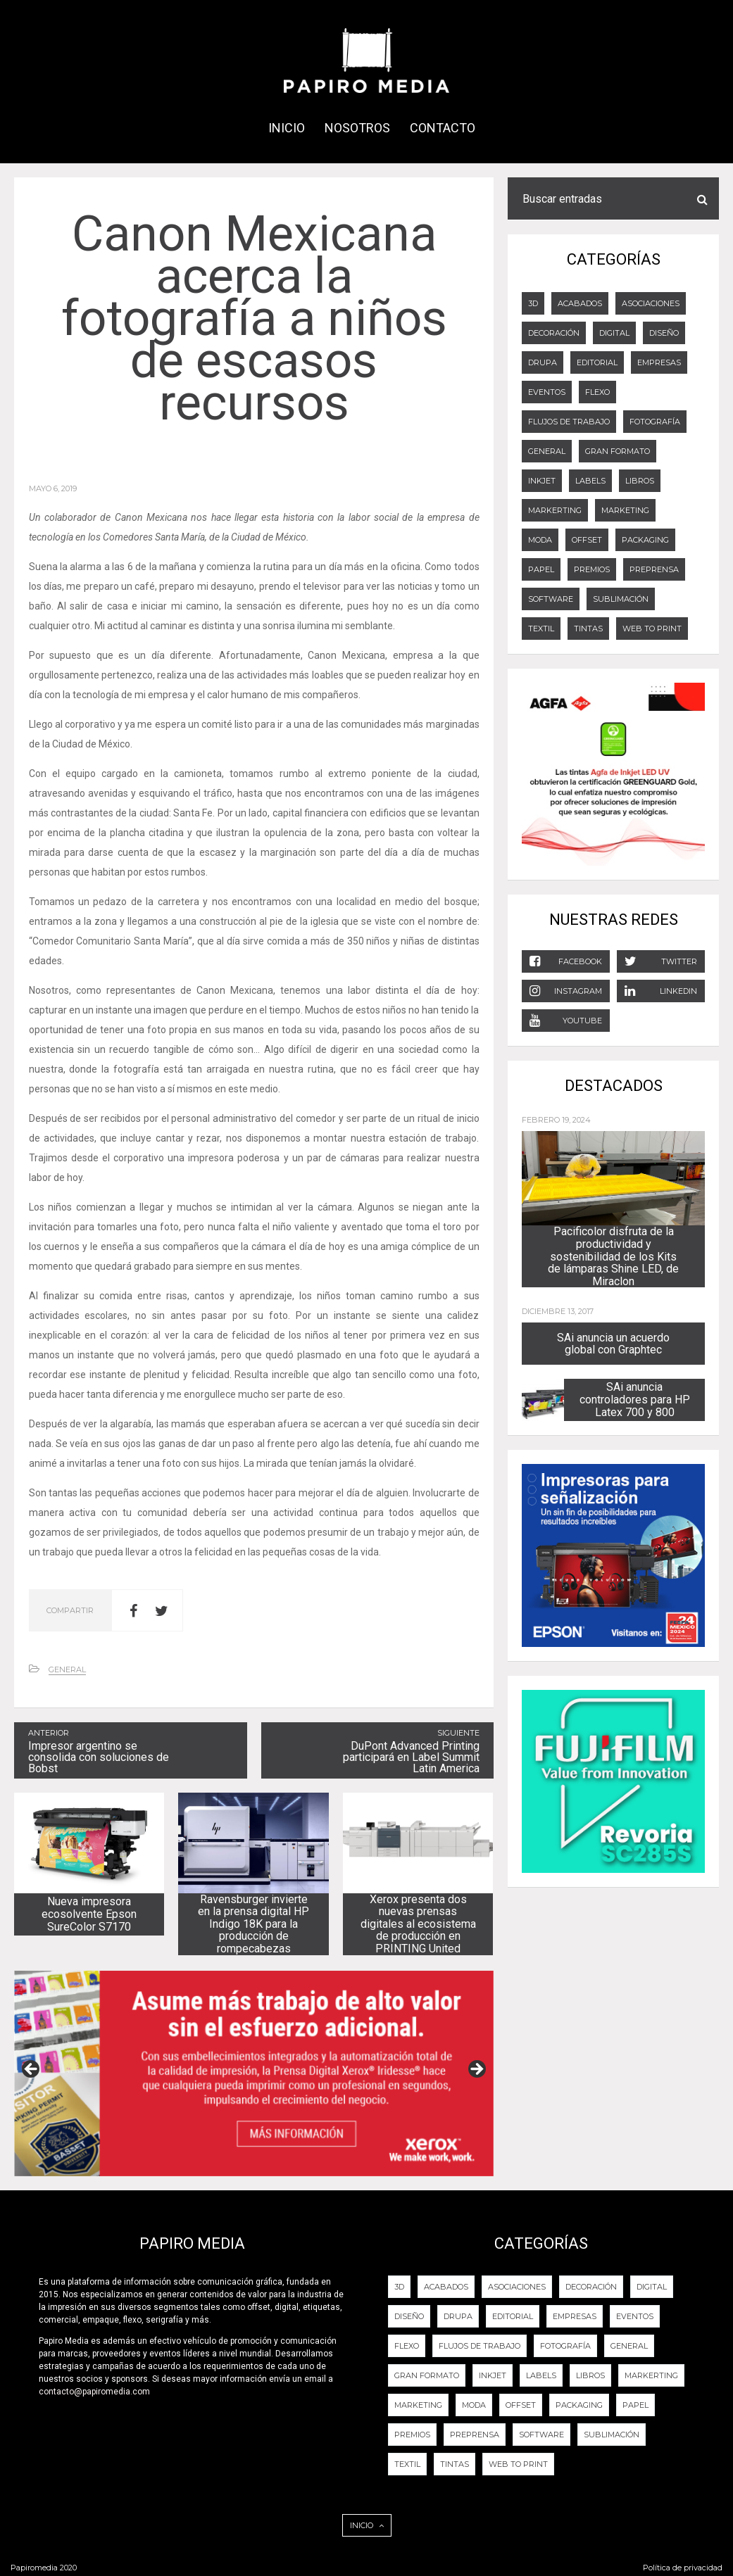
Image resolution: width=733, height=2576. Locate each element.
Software (550, 599)
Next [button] (476, 2070)
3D (533, 303)
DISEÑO (664, 333)
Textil (541, 628)
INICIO (286, 127)
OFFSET (587, 540)
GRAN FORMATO (617, 451)
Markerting (555, 510)
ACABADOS (580, 303)
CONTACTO (442, 127)
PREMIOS (592, 569)
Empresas (659, 362)
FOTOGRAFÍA (654, 422)
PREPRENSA (654, 569)
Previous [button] (31, 2070)
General (67, 1669)
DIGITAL (614, 333)
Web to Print (652, 628)
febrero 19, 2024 (556, 1120)
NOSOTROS (357, 127)
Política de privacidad (682, 2567)
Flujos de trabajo (569, 422)
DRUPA (542, 362)
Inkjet (542, 481)
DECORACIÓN (553, 333)
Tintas (588, 628)
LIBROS (639, 481)
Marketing (625, 510)
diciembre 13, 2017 (558, 1311)
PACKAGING (645, 540)
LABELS (590, 481)
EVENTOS (546, 392)
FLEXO (597, 392)
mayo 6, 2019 (53, 488)
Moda (540, 540)
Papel (541, 569)
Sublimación (621, 599)
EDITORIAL (597, 362)
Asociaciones (650, 303)
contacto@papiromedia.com (94, 2392)
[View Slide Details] (254, 2073)
